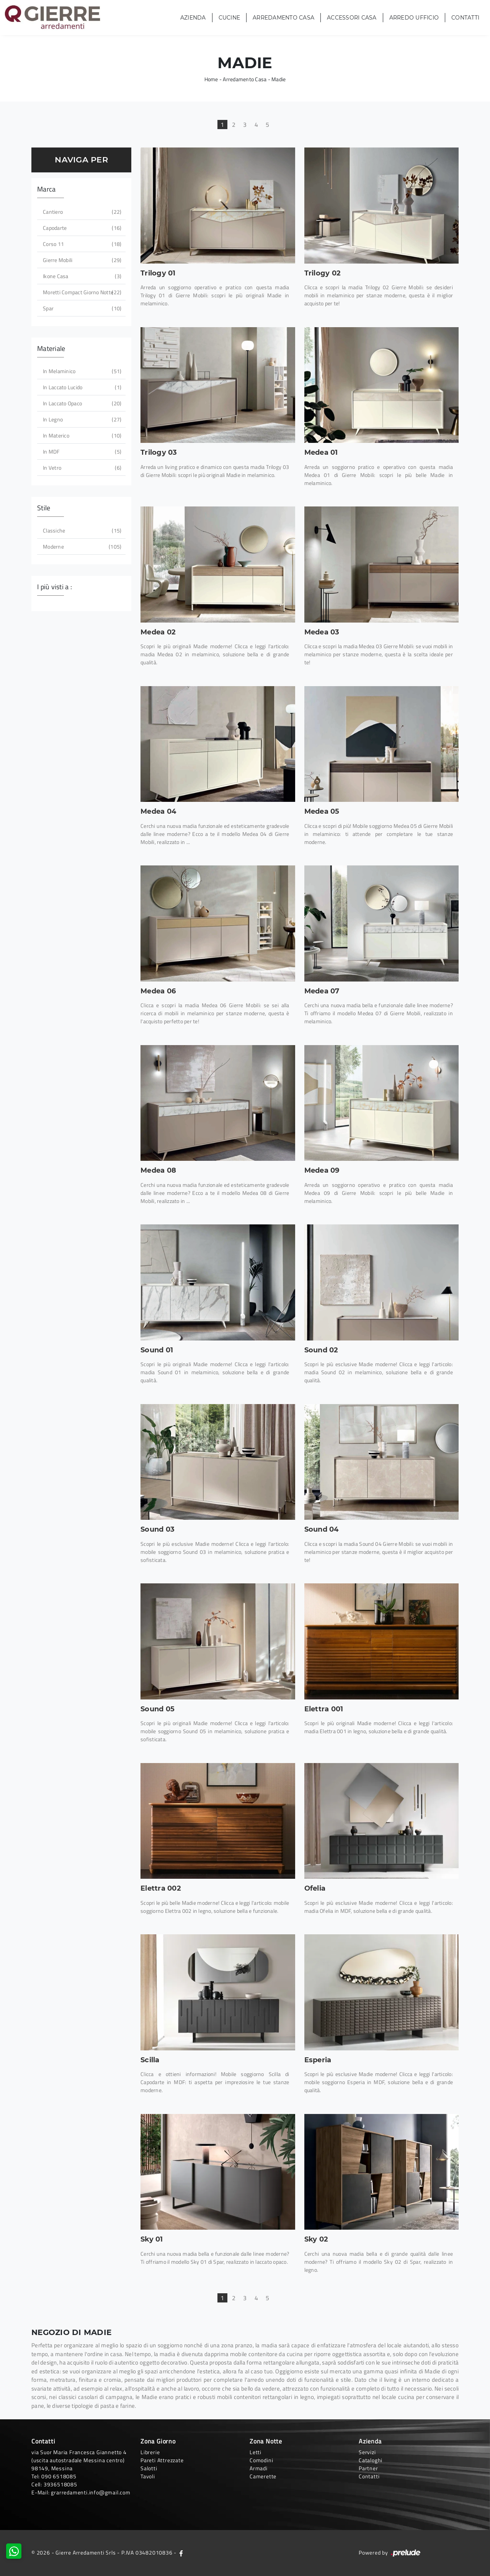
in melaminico (81, 371)
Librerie (150, 2452)
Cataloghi (370, 2460)
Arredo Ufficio (414, 17)
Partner (368, 2468)
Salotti (148, 2468)
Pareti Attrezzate (162, 2460)
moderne (81, 546)
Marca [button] (46, 189)
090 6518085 (59, 2476)
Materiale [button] (51, 348)
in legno (81, 419)
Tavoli (147, 2476)
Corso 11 (81, 244)
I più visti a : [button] (54, 587)
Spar (81, 308)
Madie (278, 79)
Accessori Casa (352, 17)
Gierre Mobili (81, 260)
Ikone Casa (81, 276)
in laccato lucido (81, 387)
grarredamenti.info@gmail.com (90, 2492)
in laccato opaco (81, 403)
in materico (81, 435)
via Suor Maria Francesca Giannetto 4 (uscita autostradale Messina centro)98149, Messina (79, 2460)
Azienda (193, 17)
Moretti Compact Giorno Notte (81, 292)
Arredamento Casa (283, 17)
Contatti (465, 17)
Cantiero (81, 212)
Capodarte (81, 228)
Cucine (229, 17)
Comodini (261, 2460)
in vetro (81, 468)
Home (211, 79)
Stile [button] (43, 508)
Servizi (367, 2452)
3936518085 (60, 2484)
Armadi (259, 2468)
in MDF (81, 451)
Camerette (263, 2476)
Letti (255, 2452)
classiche (81, 530)
